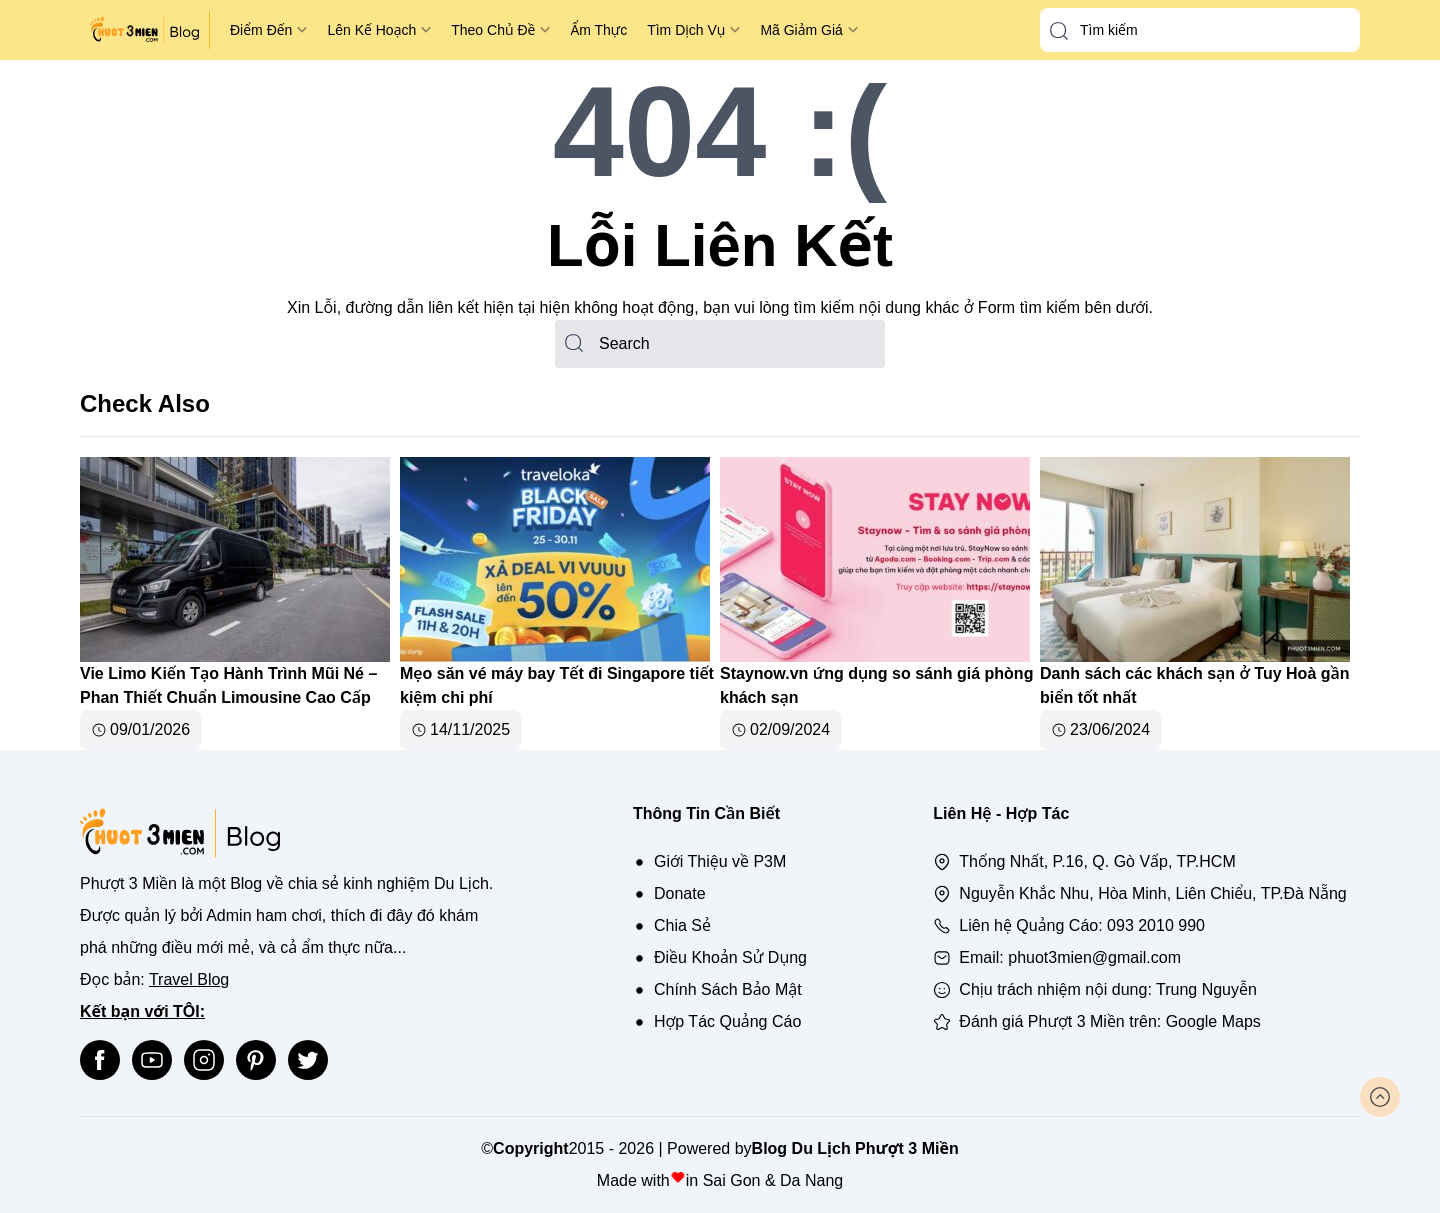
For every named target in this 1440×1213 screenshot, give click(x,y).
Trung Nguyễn (1206, 989)
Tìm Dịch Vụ (686, 30)
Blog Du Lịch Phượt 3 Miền (855, 1148)
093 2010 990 (1156, 925)
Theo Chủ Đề (493, 30)
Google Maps (1213, 1021)
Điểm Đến (261, 30)
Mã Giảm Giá (801, 30)
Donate (680, 893)
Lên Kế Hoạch (371, 30)
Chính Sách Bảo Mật (728, 989)
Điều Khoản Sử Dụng (730, 957)
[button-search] (1059, 31)
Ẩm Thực (598, 30)
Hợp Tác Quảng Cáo (727, 1021)
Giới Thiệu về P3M (720, 861)
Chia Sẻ (682, 925)
